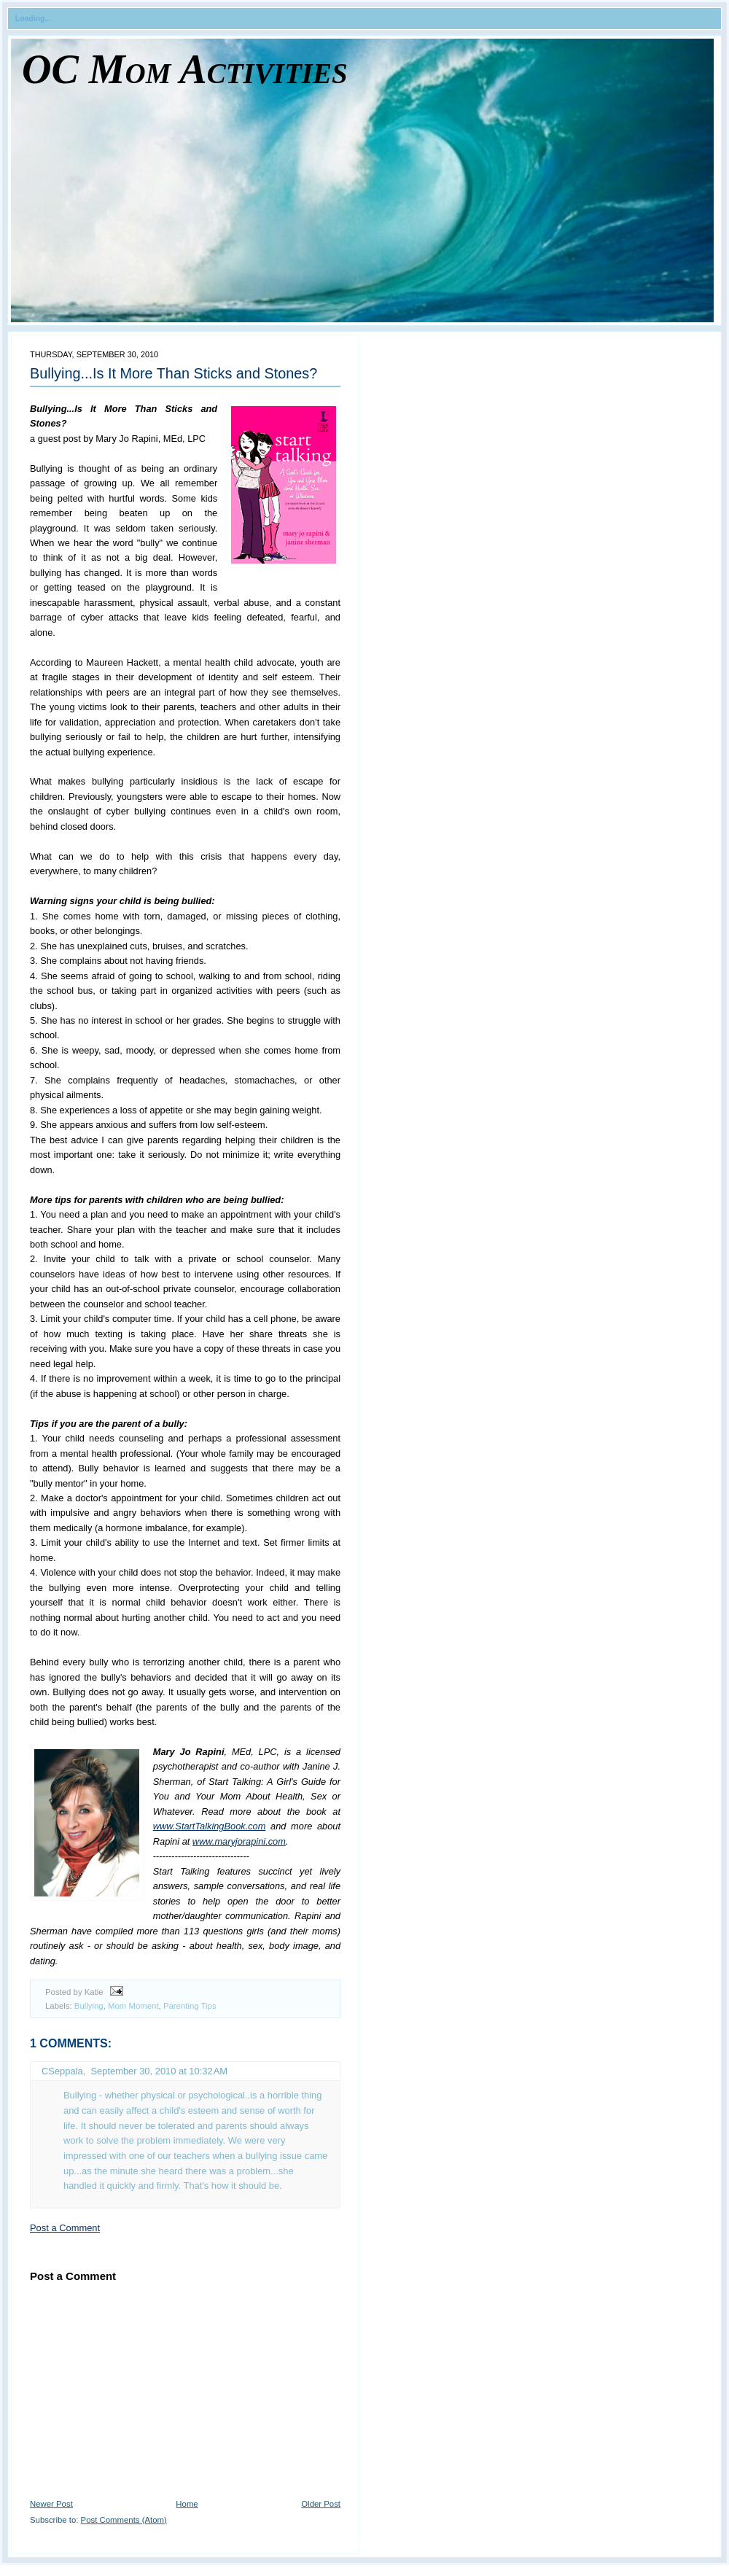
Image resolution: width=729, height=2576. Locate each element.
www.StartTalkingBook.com (209, 1826)
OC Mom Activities (185, 69)
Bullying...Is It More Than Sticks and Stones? (173, 373)
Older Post (320, 2503)
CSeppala (62, 2071)
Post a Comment (65, 2227)
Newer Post (51, 2503)
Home (187, 2503)
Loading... (33, 19)
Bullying (89, 2005)
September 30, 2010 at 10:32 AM (158, 2071)
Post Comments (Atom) (124, 2519)
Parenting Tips (190, 2005)
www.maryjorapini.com (239, 1841)
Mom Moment (133, 2005)
